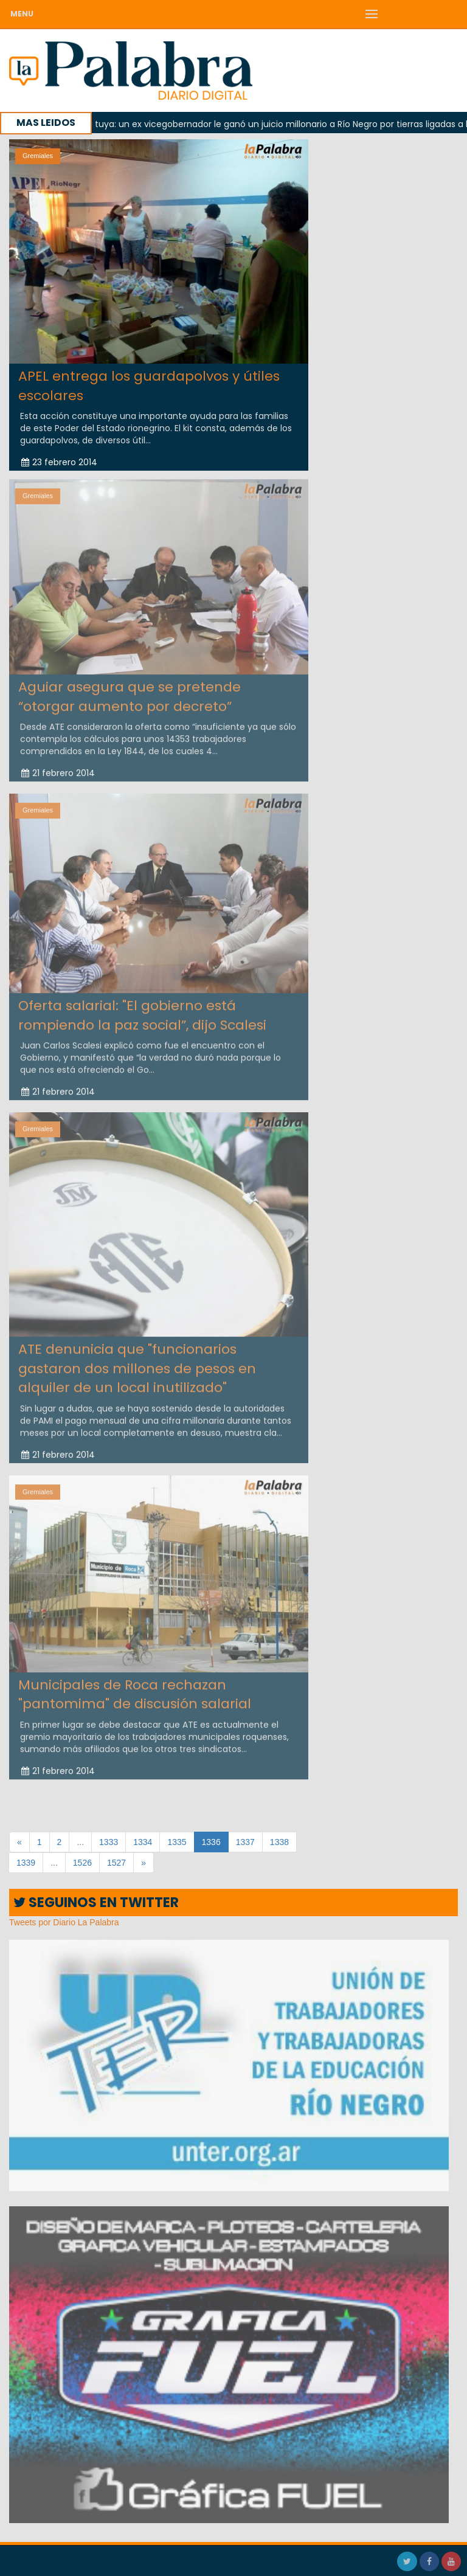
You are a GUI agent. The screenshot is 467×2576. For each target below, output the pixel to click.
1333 (108, 1842)
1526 (82, 1863)
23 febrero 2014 (59, 462)
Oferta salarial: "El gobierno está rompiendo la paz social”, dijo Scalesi (142, 1012)
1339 (25, 1863)
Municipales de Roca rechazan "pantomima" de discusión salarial (134, 1691)
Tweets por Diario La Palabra (64, 1922)
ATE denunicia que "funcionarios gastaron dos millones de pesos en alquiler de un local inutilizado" (137, 1365)
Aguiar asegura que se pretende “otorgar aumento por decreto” (129, 693)
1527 (116, 1863)
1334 (142, 1842)
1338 (279, 1842)
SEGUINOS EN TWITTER (96, 1902)
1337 (245, 1842)
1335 (176, 1842)
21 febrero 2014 (58, 770)
